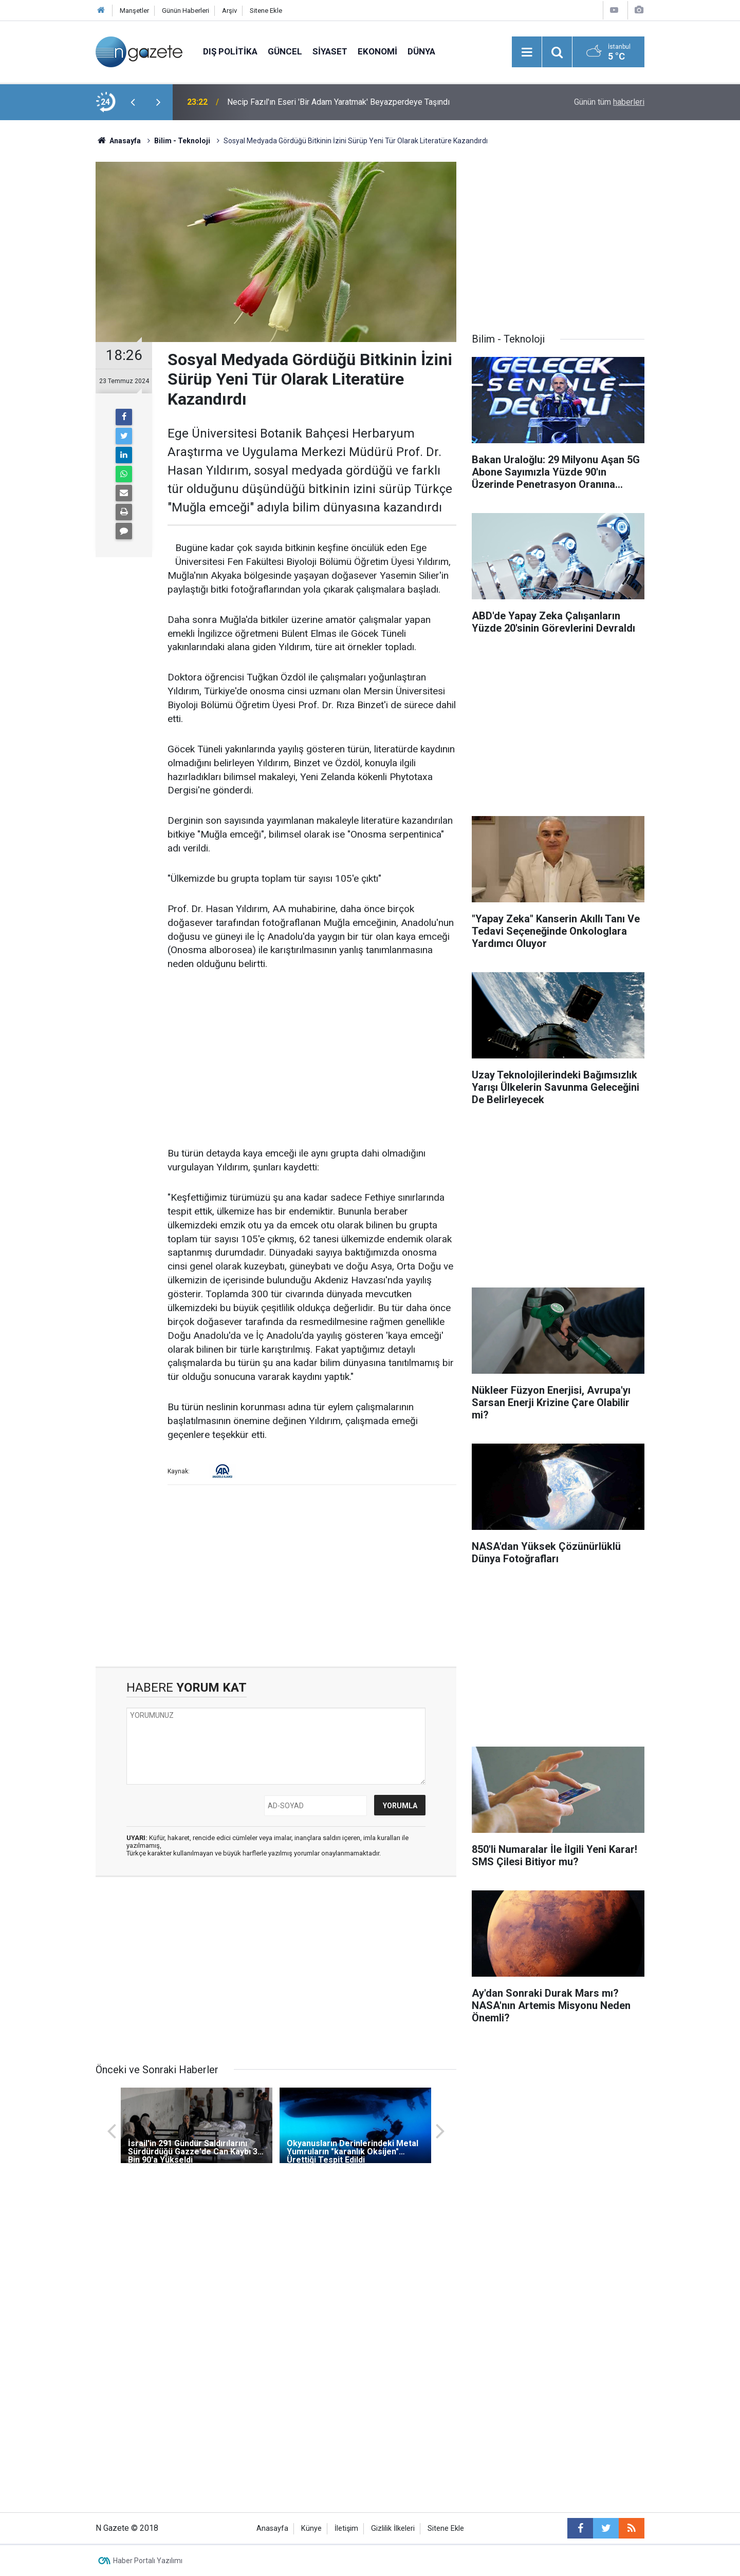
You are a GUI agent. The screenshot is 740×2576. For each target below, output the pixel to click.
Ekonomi (377, 51)
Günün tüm (609, 102)
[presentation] (132, 102)
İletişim (346, 2528)
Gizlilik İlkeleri (393, 2528)
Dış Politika (230, 51)
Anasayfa (272, 2528)
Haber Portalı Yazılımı (147, 2560)
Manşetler (134, 10)
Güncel (285, 51)
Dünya (421, 51)
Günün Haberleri (185, 10)
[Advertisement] (47, 300)
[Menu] (526, 52)
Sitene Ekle (266, 10)
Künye (311, 2528)
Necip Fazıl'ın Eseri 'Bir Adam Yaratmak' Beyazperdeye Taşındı (338, 102)
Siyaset (329, 51)
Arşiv (229, 10)
